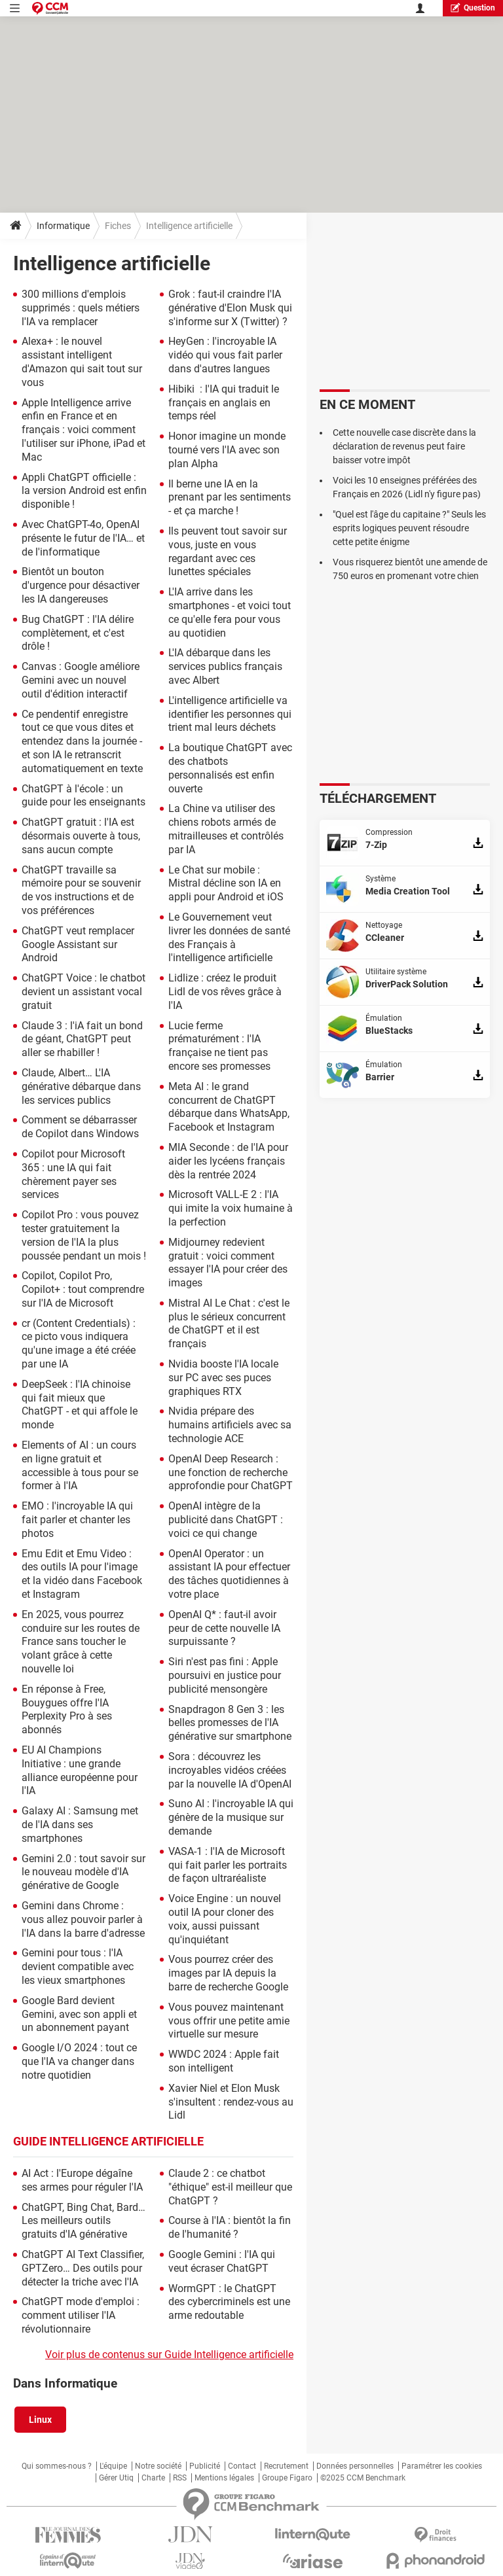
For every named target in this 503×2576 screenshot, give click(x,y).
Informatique (63, 226)
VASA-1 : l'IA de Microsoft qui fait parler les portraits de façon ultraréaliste (227, 1865)
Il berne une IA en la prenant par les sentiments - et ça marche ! (229, 498)
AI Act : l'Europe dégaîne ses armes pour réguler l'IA (82, 2180)
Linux (40, 2419)
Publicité (204, 2466)
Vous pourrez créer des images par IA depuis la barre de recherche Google (228, 1973)
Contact (242, 2466)
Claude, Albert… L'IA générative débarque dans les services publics (81, 1086)
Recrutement (286, 2466)
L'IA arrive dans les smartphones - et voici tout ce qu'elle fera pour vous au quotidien (229, 612)
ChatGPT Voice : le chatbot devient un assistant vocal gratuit (83, 992)
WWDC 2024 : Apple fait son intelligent (223, 2061)
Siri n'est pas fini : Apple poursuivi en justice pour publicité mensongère (224, 1675)
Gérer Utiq (116, 2477)
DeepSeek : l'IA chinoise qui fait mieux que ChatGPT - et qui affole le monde (80, 1404)
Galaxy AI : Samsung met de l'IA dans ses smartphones (80, 1824)
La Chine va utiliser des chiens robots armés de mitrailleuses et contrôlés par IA (226, 828)
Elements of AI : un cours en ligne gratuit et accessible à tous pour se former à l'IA (80, 1465)
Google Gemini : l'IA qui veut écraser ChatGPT (221, 2261)
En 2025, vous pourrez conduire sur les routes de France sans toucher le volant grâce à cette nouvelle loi (81, 1641)
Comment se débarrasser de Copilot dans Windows (80, 1127)
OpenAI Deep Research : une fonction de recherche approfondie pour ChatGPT (230, 1472)
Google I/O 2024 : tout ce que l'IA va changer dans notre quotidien (79, 2061)
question (473, 7)
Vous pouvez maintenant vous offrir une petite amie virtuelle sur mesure (228, 2021)
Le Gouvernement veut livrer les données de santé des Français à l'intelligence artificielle (229, 937)
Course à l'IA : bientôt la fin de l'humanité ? (229, 2227)
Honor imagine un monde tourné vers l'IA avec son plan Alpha (227, 450)
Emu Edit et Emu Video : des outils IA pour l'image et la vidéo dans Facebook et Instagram (82, 1573)
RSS (180, 2477)
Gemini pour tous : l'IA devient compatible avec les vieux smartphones (78, 1966)
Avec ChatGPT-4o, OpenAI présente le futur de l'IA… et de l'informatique (83, 538)
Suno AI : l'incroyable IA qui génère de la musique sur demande (230, 1817)
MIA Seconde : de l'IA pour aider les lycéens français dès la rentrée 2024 (228, 1161)
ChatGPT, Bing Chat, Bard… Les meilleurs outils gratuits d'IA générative (83, 2221)
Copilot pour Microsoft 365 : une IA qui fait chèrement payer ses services (73, 1174)
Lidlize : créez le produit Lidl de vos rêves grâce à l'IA (225, 992)
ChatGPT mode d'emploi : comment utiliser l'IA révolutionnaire (81, 2315)
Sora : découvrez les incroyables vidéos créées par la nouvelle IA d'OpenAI (229, 1770)
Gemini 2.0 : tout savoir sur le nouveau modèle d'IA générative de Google (83, 1872)
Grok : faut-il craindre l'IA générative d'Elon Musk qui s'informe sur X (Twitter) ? (230, 308)
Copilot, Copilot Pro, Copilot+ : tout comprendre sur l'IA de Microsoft (83, 1289)
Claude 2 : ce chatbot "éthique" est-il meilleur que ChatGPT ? (230, 2187)
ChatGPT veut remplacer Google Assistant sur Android (78, 944)
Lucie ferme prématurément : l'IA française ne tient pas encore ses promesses (219, 1045)
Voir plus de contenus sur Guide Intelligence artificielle (169, 2354)
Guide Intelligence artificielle (108, 2141)
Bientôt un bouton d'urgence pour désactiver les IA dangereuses (81, 585)
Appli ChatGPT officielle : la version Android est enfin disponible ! (84, 491)
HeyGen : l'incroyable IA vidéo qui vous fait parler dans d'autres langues (225, 355)
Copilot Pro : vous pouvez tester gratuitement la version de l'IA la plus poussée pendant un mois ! (84, 1235)
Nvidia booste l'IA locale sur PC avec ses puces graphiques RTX (223, 1378)
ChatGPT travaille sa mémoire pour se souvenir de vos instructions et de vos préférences (81, 890)
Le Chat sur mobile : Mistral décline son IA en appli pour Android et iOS (226, 884)
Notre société (158, 2466)
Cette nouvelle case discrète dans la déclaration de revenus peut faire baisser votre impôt (404, 446)
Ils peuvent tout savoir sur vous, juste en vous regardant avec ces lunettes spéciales (227, 551)
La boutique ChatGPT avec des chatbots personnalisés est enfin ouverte (230, 767)
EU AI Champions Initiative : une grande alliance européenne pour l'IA (80, 1770)
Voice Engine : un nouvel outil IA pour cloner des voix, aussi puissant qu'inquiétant (224, 1918)
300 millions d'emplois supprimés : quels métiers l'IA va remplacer (81, 308)
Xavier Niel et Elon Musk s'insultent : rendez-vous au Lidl (230, 2102)
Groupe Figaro (287, 2477)
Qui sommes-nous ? (57, 2466)
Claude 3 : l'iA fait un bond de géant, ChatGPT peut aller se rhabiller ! (82, 1039)
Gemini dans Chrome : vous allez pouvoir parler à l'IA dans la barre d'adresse (83, 1919)
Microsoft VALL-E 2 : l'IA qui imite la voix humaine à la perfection (230, 1208)
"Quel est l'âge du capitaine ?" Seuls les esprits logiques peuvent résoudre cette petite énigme (409, 528)
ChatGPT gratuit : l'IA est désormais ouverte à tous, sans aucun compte (81, 836)
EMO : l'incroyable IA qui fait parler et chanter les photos (77, 1520)
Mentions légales (224, 2477)
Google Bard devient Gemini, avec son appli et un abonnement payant (79, 2014)
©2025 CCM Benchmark (362, 2477)
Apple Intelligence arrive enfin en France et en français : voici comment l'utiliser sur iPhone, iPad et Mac (83, 430)
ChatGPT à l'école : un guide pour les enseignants (83, 796)
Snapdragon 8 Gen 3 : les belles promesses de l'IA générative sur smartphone (229, 1723)
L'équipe (113, 2466)
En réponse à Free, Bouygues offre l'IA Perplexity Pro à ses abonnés (67, 1709)
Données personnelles (355, 2466)
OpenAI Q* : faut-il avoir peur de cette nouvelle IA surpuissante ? (224, 1628)
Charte (153, 2477)
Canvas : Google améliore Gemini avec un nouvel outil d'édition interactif (81, 680)
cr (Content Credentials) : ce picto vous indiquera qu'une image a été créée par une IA (79, 1343)
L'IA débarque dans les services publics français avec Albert (225, 666)
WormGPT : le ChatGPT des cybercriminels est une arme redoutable (229, 2302)
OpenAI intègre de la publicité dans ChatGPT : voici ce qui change (225, 1520)
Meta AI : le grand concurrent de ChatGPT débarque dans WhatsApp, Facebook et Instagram (228, 1106)
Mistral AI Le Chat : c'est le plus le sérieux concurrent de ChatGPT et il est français (228, 1323)
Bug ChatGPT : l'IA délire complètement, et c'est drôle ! (78, 633)
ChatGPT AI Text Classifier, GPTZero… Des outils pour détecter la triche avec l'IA (83, 2268)
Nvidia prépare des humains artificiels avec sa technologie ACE (229, 1425)
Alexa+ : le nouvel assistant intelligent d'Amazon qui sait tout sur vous (82, 361)
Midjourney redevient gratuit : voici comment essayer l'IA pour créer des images (228, 1262)
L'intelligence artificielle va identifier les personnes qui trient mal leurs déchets (229, 714)
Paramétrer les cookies (441, 2466)
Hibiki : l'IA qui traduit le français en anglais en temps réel (223, 403)
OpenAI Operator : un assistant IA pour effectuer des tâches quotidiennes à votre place (229, 1573)
